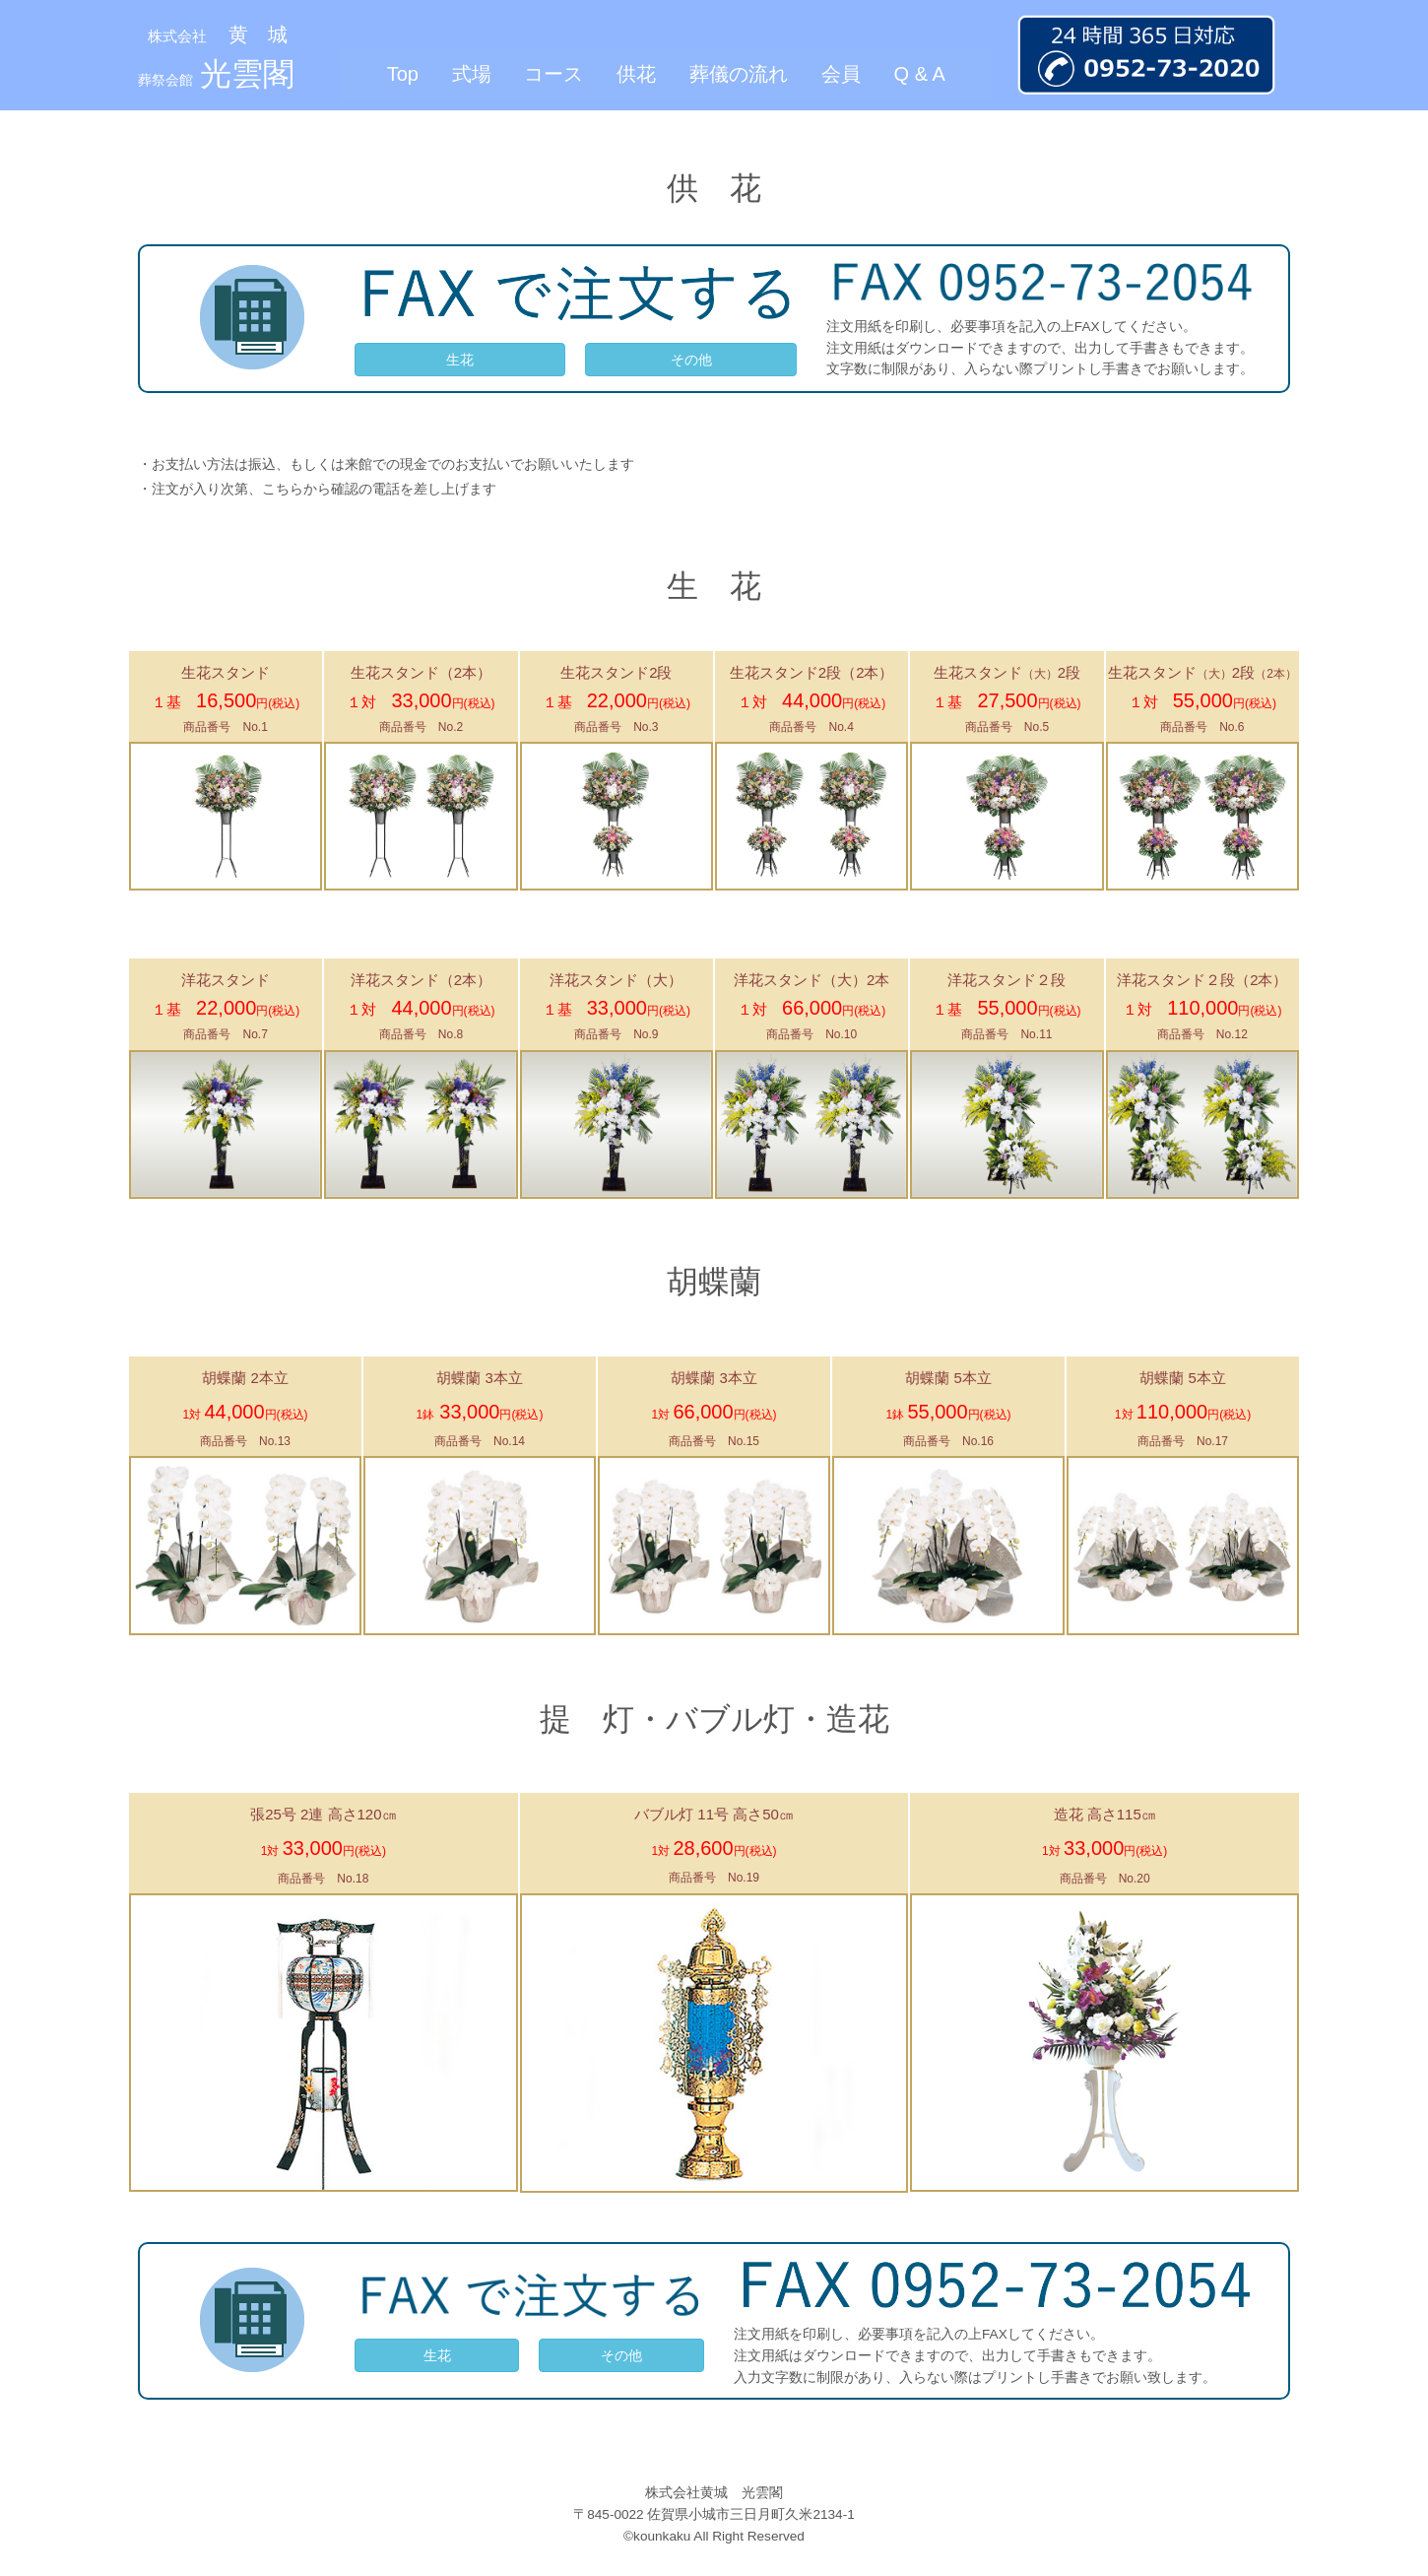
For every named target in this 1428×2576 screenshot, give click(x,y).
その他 (691, 359)
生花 (460, 359)
